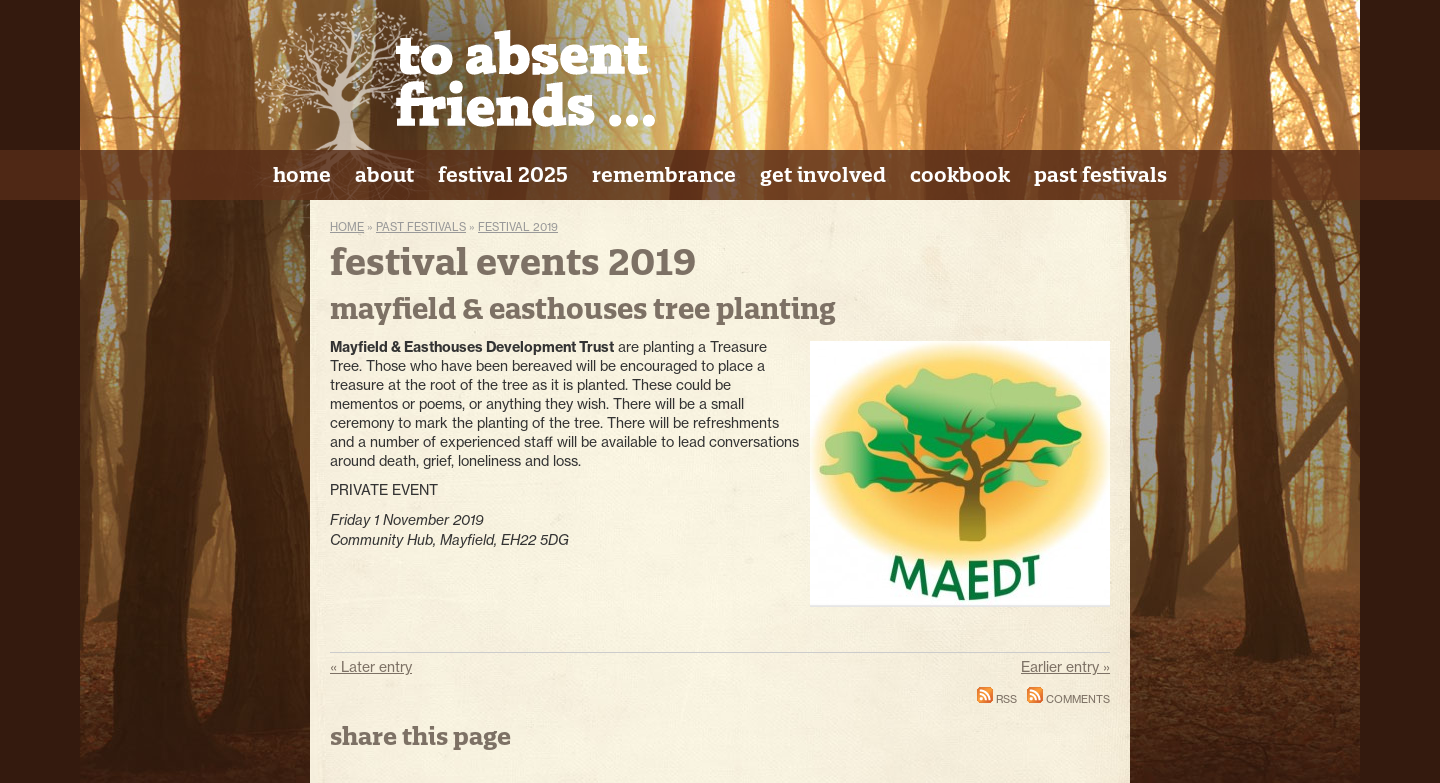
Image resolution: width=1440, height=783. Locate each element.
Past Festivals (421, 227)
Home (347, 227)
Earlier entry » (1065, 667)
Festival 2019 (518, 227)
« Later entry (371, 667)
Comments (1068, 699)
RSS (997, 699)
